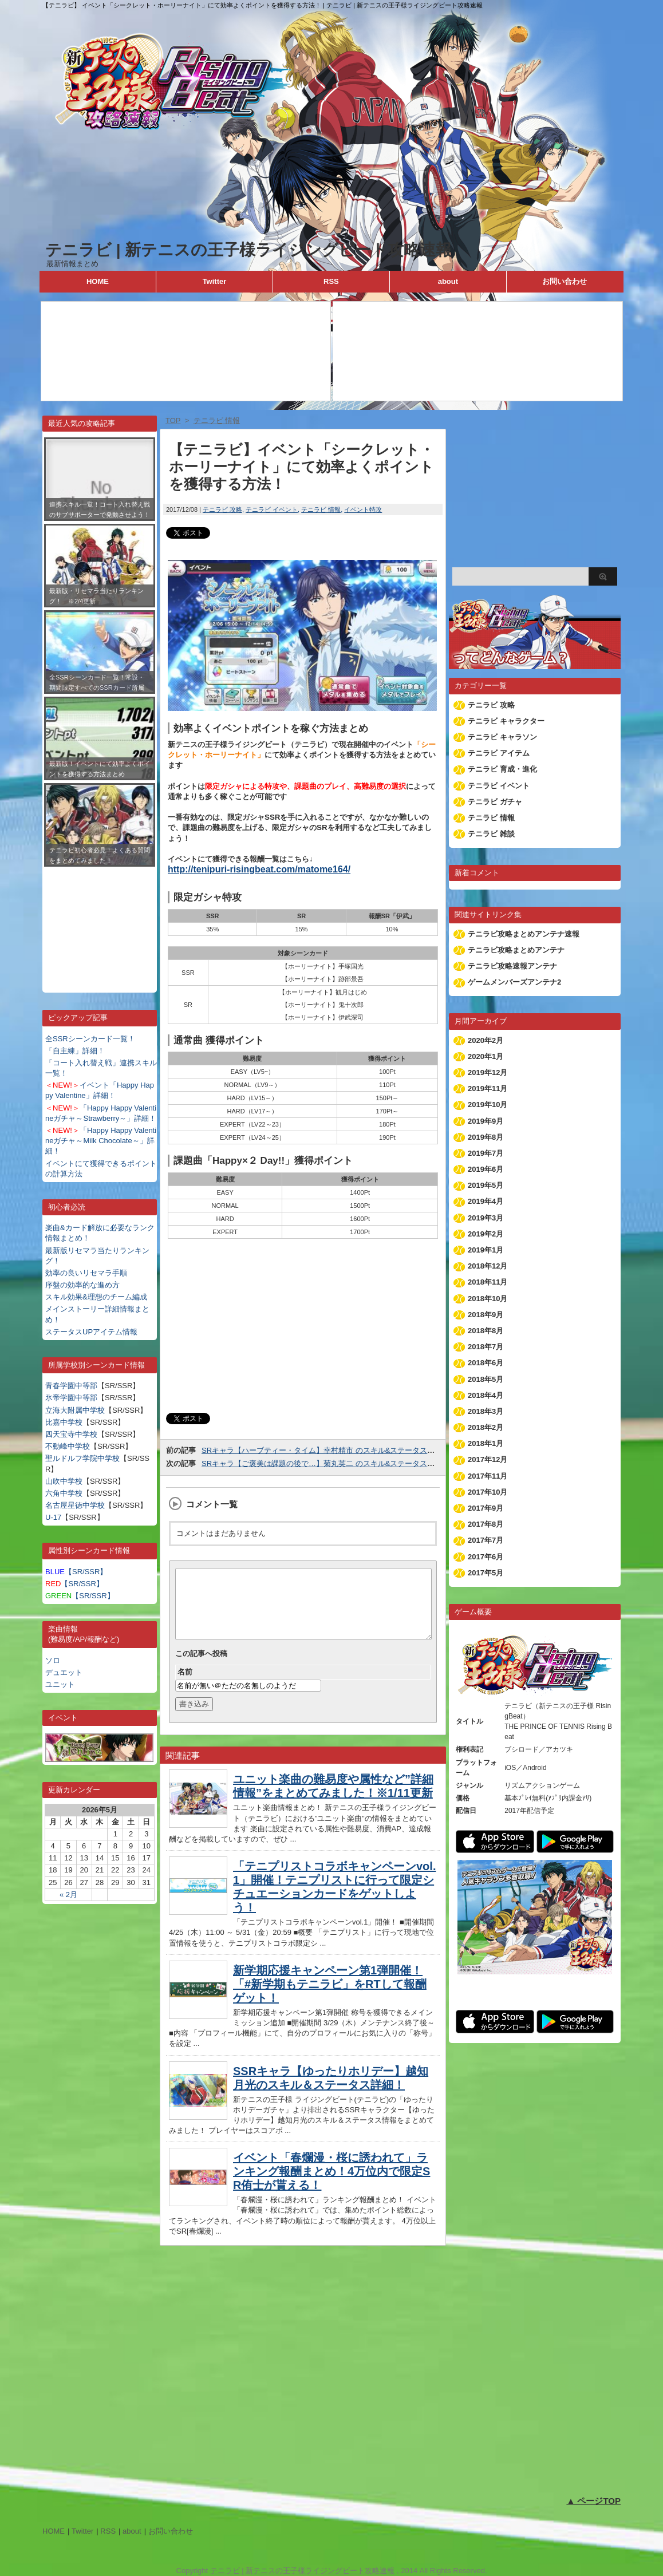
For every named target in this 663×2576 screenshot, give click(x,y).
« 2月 (68, 1894)
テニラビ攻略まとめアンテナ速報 (523, 934)
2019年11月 (487, 1088)
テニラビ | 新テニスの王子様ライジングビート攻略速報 (248, 250)
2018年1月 (485, 1443)
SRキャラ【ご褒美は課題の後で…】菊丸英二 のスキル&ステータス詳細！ (325, 1463)
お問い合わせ (564, 281)
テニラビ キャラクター (506, 721)
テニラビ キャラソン (502, 737)
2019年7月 (485, 1153)
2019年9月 (485, 1121)
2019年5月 (485, 1185)
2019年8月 (485, 1137)
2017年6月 (485, 1556)
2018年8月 (485, 1330)
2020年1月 (485, 1056)
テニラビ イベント (272, 509)
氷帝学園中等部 (71, 1397)
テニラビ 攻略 (222, 509)
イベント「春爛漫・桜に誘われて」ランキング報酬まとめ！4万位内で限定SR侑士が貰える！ (331, 2185)
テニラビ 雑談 (491, 833)
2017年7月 (485, 1540)
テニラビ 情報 (321, 509)
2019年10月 (487, 1104)
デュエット (63, 1672)
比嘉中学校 (63, 1422)
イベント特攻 (363, 509)
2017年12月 (487, 1459)
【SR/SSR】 (76, 1571)
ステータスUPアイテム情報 (91, 1331)
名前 (184, 1685)
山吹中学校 (63, 1481)
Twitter (215, 281)
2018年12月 (487, 1266)
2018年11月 (487, 1282)
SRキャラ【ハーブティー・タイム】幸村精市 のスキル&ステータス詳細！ (325, 1450)
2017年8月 (485, 1524)
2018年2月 (485, 1427)
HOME (97, 281)
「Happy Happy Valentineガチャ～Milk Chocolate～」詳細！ (100, 1140)
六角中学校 (63, 1493)
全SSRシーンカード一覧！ (90, 1038)
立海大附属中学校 (75, 1410)
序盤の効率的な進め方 (82, 1285)
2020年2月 (485, 1040)
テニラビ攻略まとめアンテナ (516, 950)
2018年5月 (485, 1379)
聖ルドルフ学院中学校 (82, 1458)
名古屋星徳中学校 (75, 1505)
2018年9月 (485, 1314)
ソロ (52, 1660)
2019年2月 (485, 1234)
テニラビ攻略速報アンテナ (512, 966)
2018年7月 (485, 1346)
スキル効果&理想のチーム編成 (96, 1297)
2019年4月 (485, 1201)
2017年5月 (485, 1572)
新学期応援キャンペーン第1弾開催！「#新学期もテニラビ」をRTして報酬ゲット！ (330, 1998)
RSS (331, 281)
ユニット (60, 1684)
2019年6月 (485, 1169)
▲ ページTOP (593, 2501)
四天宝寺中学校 (71, 1434)
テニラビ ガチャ (495, 801)
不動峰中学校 (67, 1446)
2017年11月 (487, 1476)
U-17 (53, 1517)
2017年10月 (487, 1492)
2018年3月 (485, 1411)
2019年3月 (485, 1218)
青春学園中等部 (71, 1385)
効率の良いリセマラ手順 (86, 1273)
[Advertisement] (99, 921)
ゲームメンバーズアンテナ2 (514, 982)
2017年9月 (485, 1508)
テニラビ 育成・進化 (502, 769)
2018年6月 (485, 1362)
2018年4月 (485, 1395)
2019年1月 (485, 1250)
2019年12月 (487, 1072)
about (448, 281)
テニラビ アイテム (499, 753)
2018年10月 (487, 1298)
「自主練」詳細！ (75, 1050)
